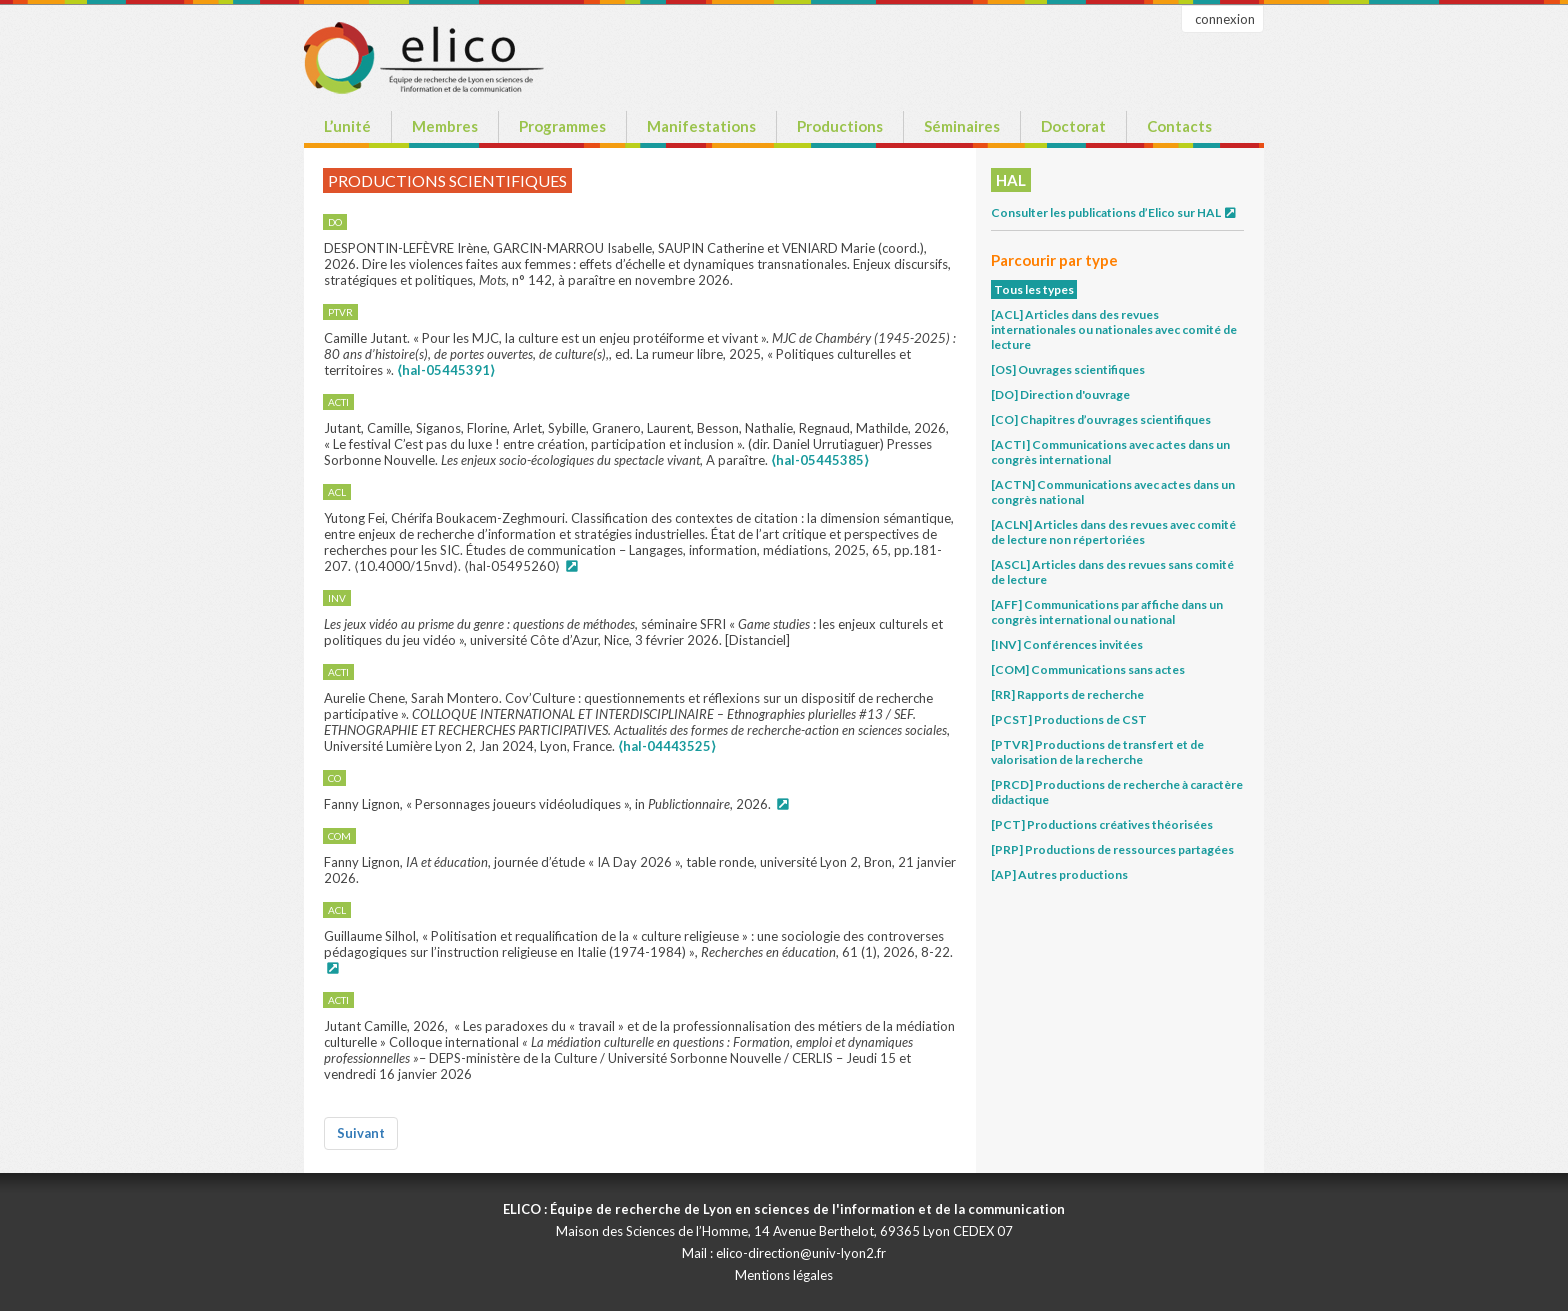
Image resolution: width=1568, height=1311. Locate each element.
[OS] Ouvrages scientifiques (1068, 369)
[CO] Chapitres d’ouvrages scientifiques (1101, 419)
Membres (445, 126)
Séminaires (962, 126)
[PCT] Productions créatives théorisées (1102, 824)
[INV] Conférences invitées (1067, 644)
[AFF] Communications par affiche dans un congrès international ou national (1107, 612)
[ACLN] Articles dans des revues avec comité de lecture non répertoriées (1113, 532)
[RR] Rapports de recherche (1067, 694)
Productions (840, 126)
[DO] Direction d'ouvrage (1060, 394)
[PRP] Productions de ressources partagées (1112, 849)
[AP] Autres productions (1059, 874)
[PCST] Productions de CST (1069, 719)
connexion (1225, 19)
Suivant (361, 1133)
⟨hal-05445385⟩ (820, 460)
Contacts (1179, 126)
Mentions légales (784, 1275)
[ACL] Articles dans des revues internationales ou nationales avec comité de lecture (1114, 329)
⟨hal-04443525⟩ (667, 746)
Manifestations (701, 126)
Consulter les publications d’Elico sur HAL (1114, 212)
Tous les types (1034, 289)
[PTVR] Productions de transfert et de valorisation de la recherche (1097, 752)
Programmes (562, 126)
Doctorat (1073, 126)
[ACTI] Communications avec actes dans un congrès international (1110, 452)
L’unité (347, 126)
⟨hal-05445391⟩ (446, 370)
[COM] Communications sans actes (1088, 669)
